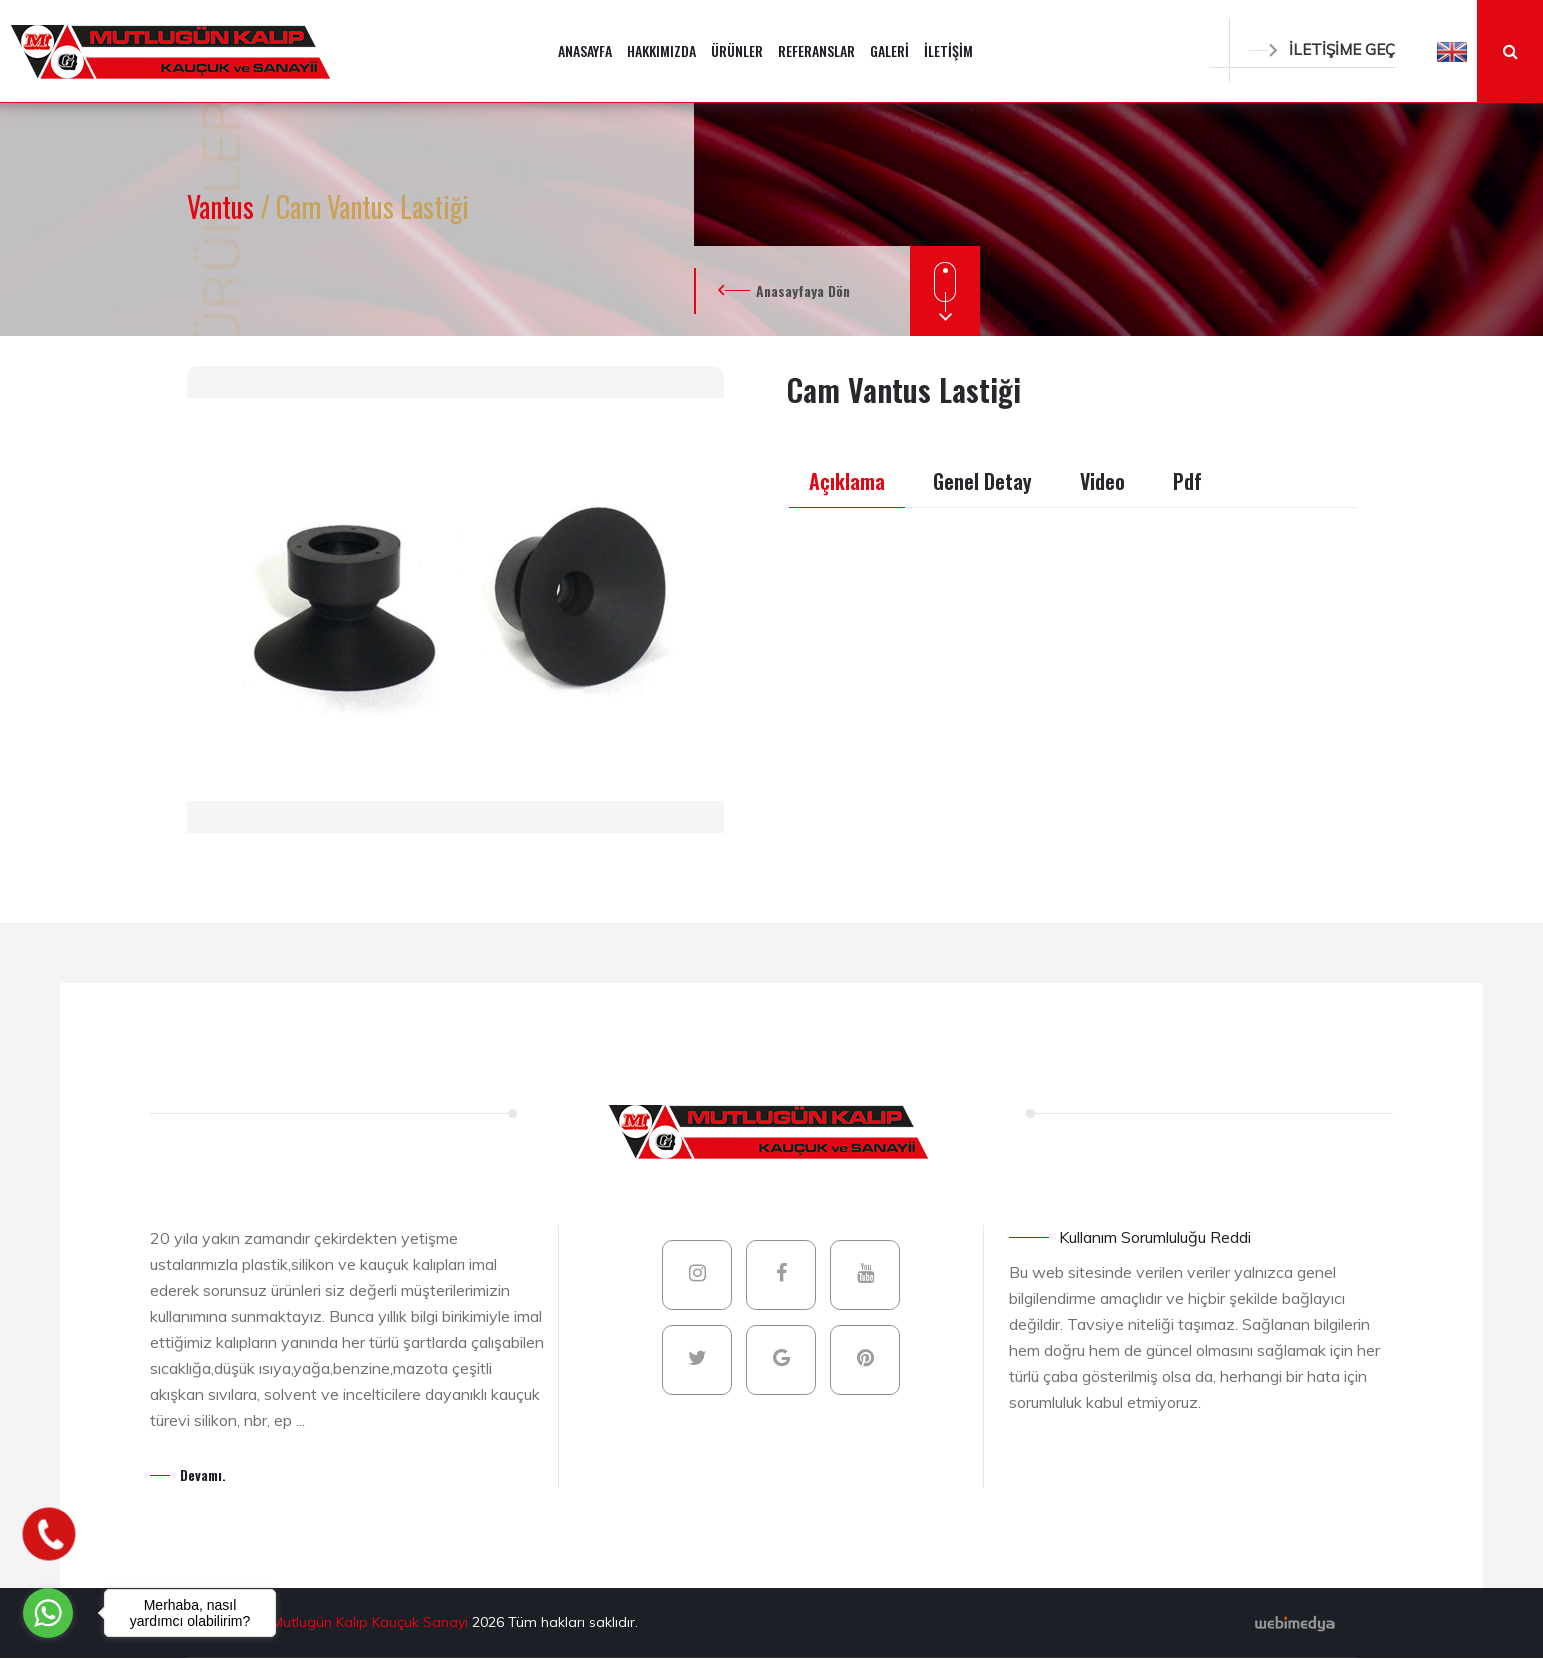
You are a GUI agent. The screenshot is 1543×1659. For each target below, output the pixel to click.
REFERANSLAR (816, 50)
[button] (1452, 51)
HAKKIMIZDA (661, 50)
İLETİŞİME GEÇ (1322, 49)
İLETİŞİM (948, 50)
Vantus (223, 206)
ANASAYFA (585, 50)
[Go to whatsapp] (48, 1613)
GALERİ (889, 50)
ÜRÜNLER (737, 50)
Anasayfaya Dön (803, 290)
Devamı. (203, 1474)
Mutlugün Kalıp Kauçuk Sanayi (372, 1622)
